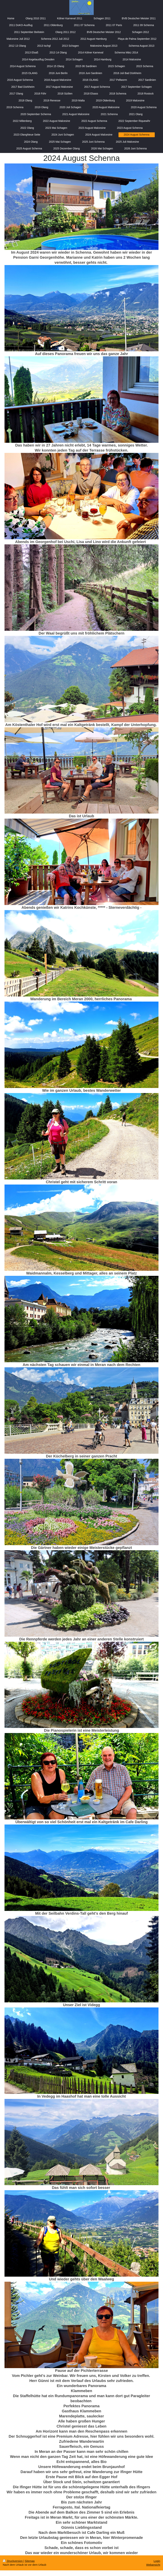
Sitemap (30, 2561)
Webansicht (153, 2564)
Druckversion (13, 2561)
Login (157, 2561)
